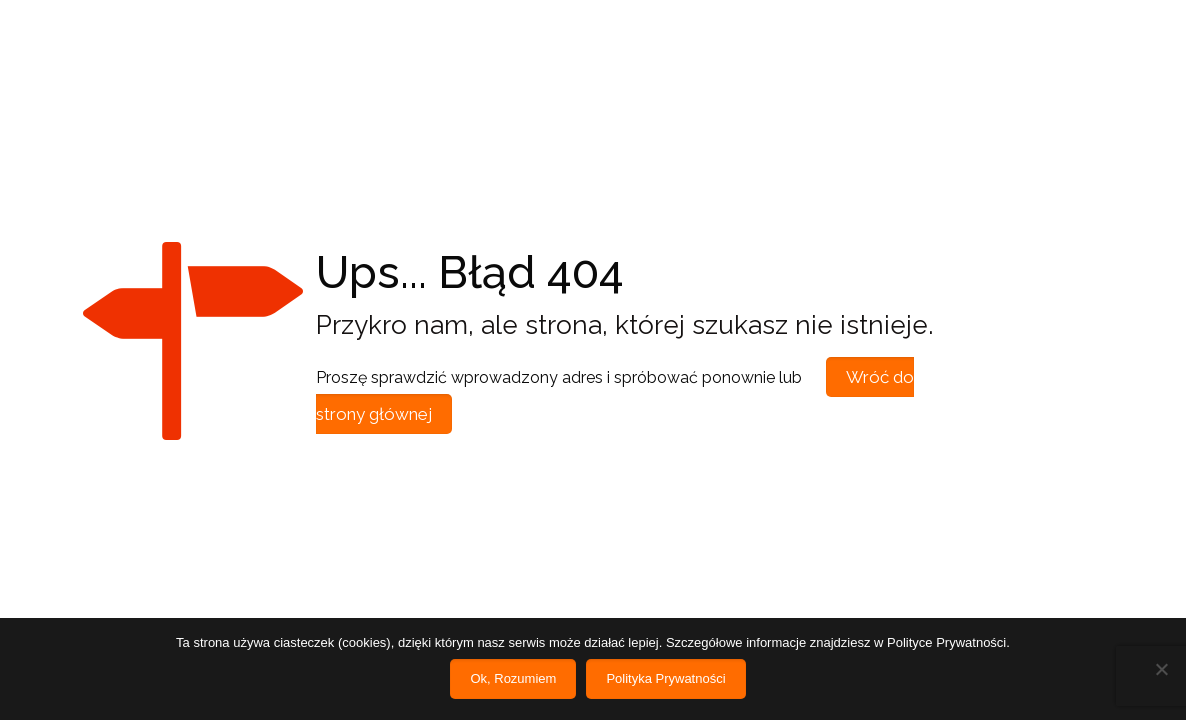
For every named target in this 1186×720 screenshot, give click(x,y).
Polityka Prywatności (665, 678)
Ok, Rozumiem (513, 678)
